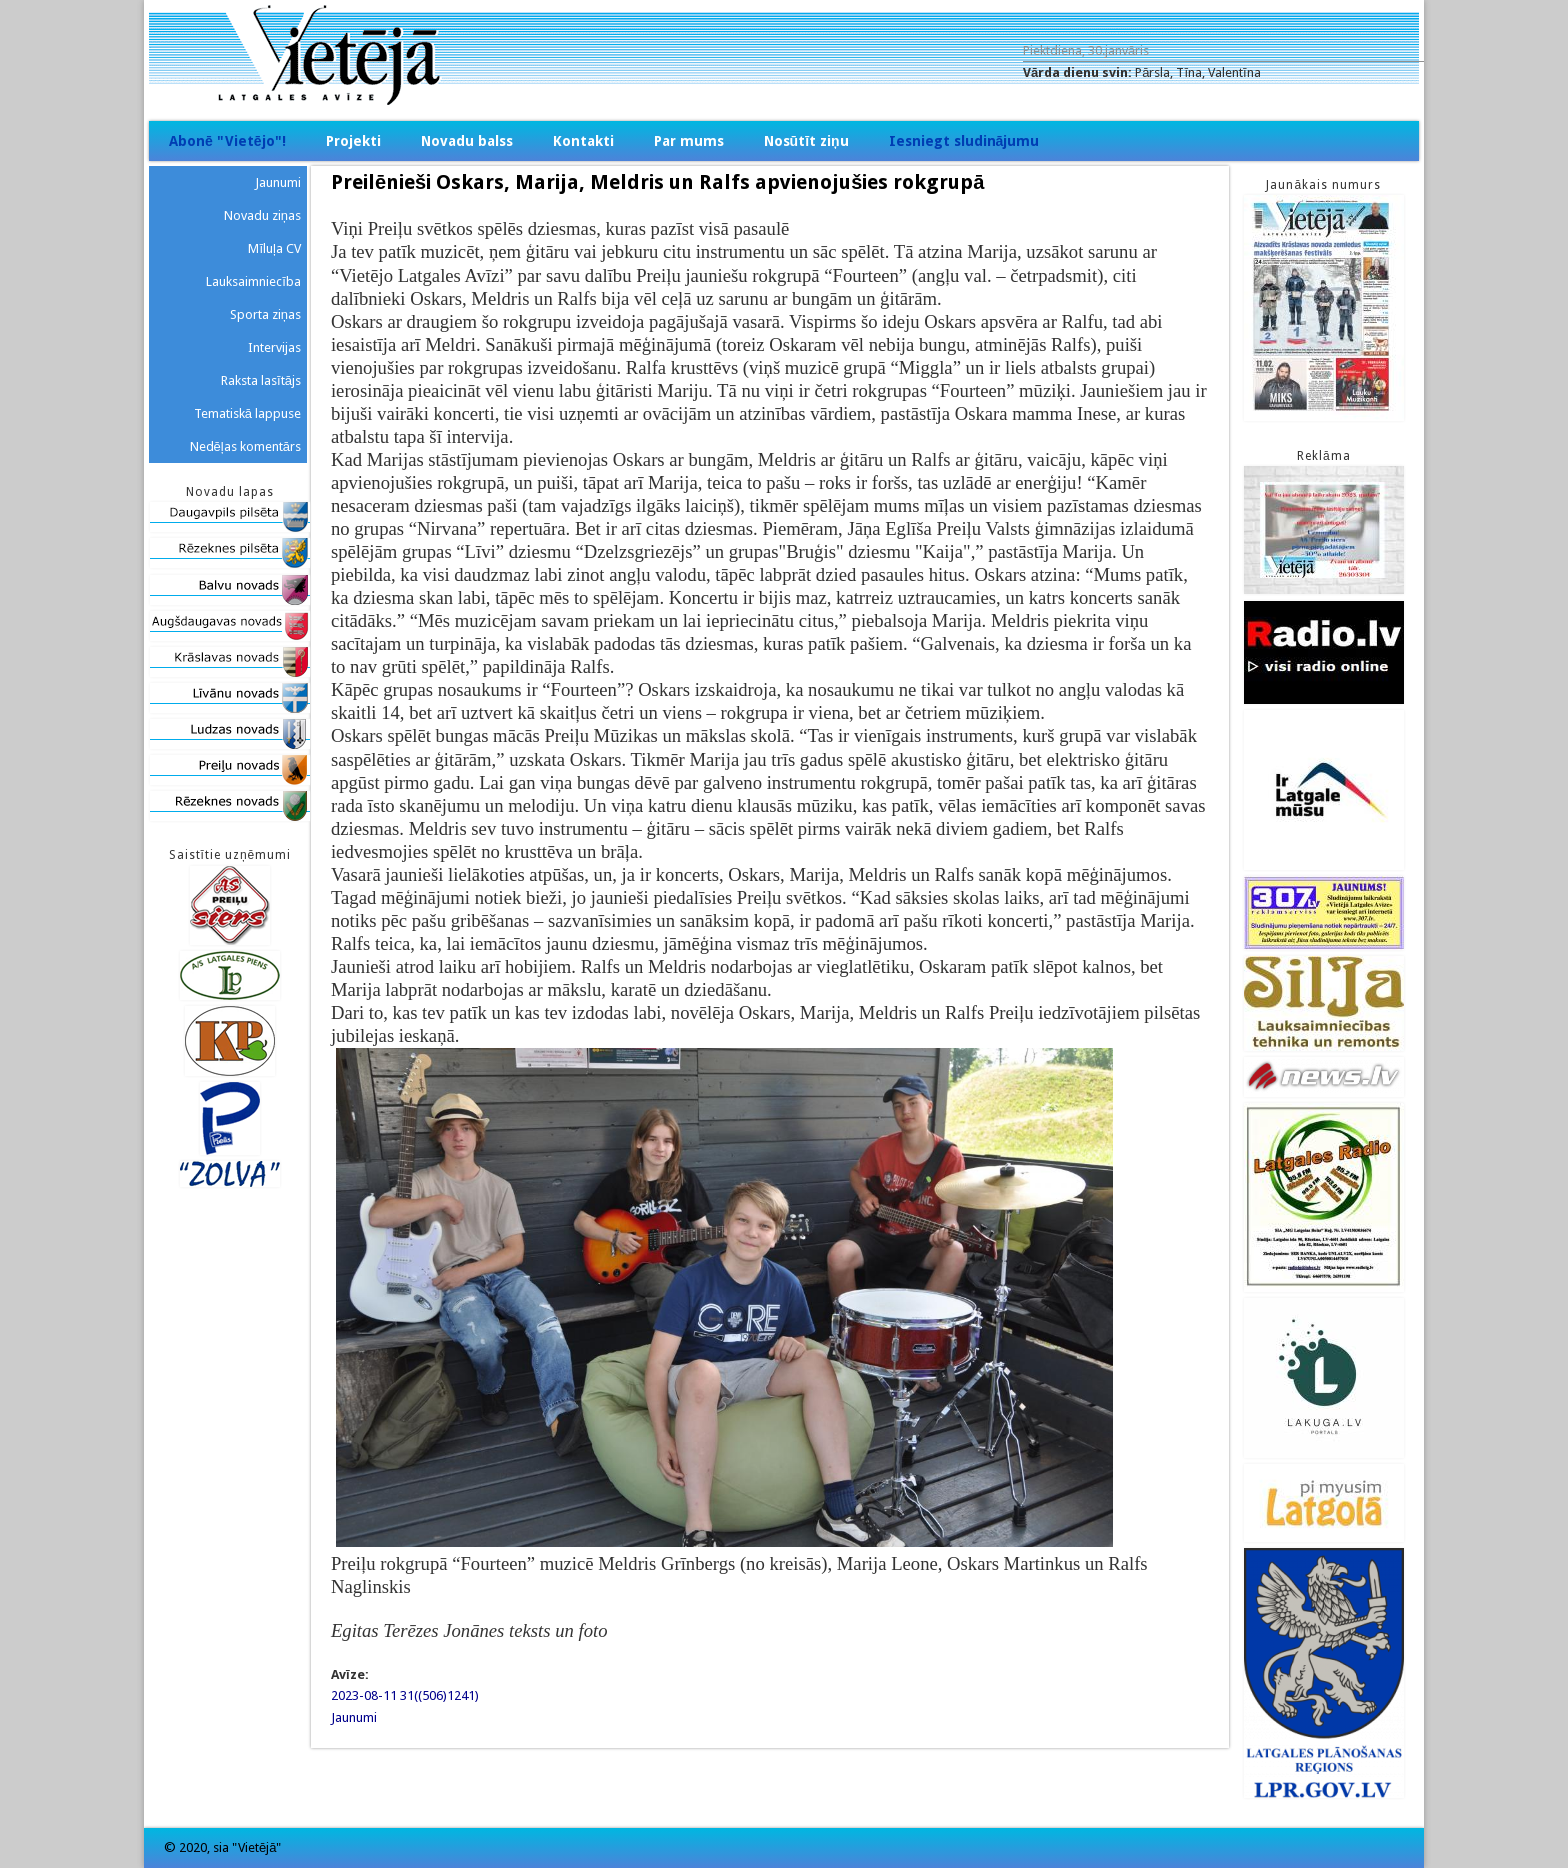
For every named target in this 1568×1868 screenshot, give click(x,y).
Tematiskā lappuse (247, 413)
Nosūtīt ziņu (806, 141)
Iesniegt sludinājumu (964, 141)
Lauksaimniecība (253, 281)
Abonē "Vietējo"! (227, 141)
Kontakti (583, 141)
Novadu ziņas (262, 215)
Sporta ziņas (265, 314)
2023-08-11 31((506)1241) (405, 1695)
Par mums (689, 141)
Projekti (353, 141)
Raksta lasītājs (261, 380)
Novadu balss (467, 141)
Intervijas (274, 347)
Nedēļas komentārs (245, 446)
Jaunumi (354, 1717)
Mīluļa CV (274, 248)
